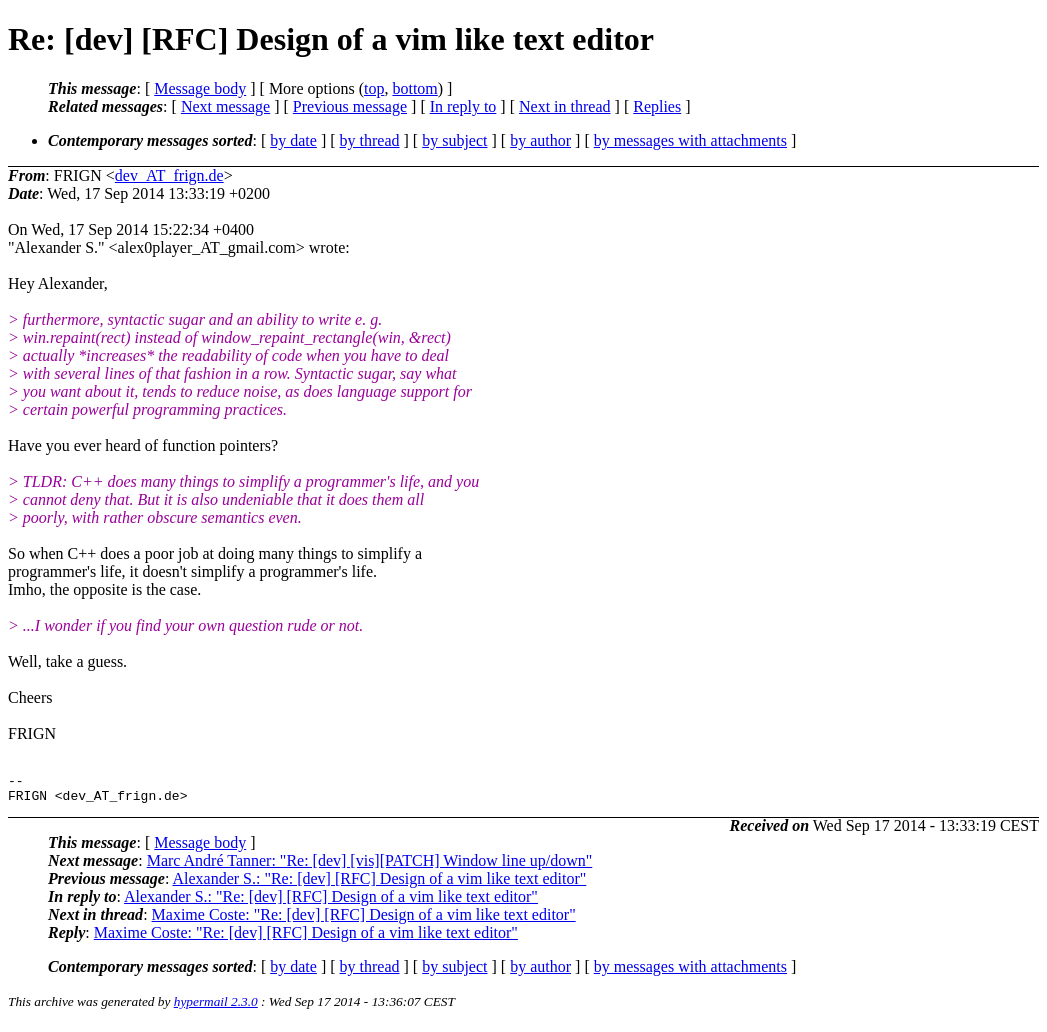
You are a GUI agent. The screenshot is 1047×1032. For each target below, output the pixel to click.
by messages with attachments (690, 140)
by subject (454, 140)
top (374, 88)
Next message (225, 106)
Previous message (350, 106)
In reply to (463, 106)
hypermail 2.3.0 (216, 1007)
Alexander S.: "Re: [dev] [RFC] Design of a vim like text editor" (379, 884)
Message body (200, 88)
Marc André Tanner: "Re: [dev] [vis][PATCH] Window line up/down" (370, 866)
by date (293, 140)
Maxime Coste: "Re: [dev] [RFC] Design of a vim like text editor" (364, 920)
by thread (370, 140)
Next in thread (565, 106)
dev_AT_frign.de (169, 175)
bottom (414, 88)
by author (540, 140)
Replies (657, 106)
